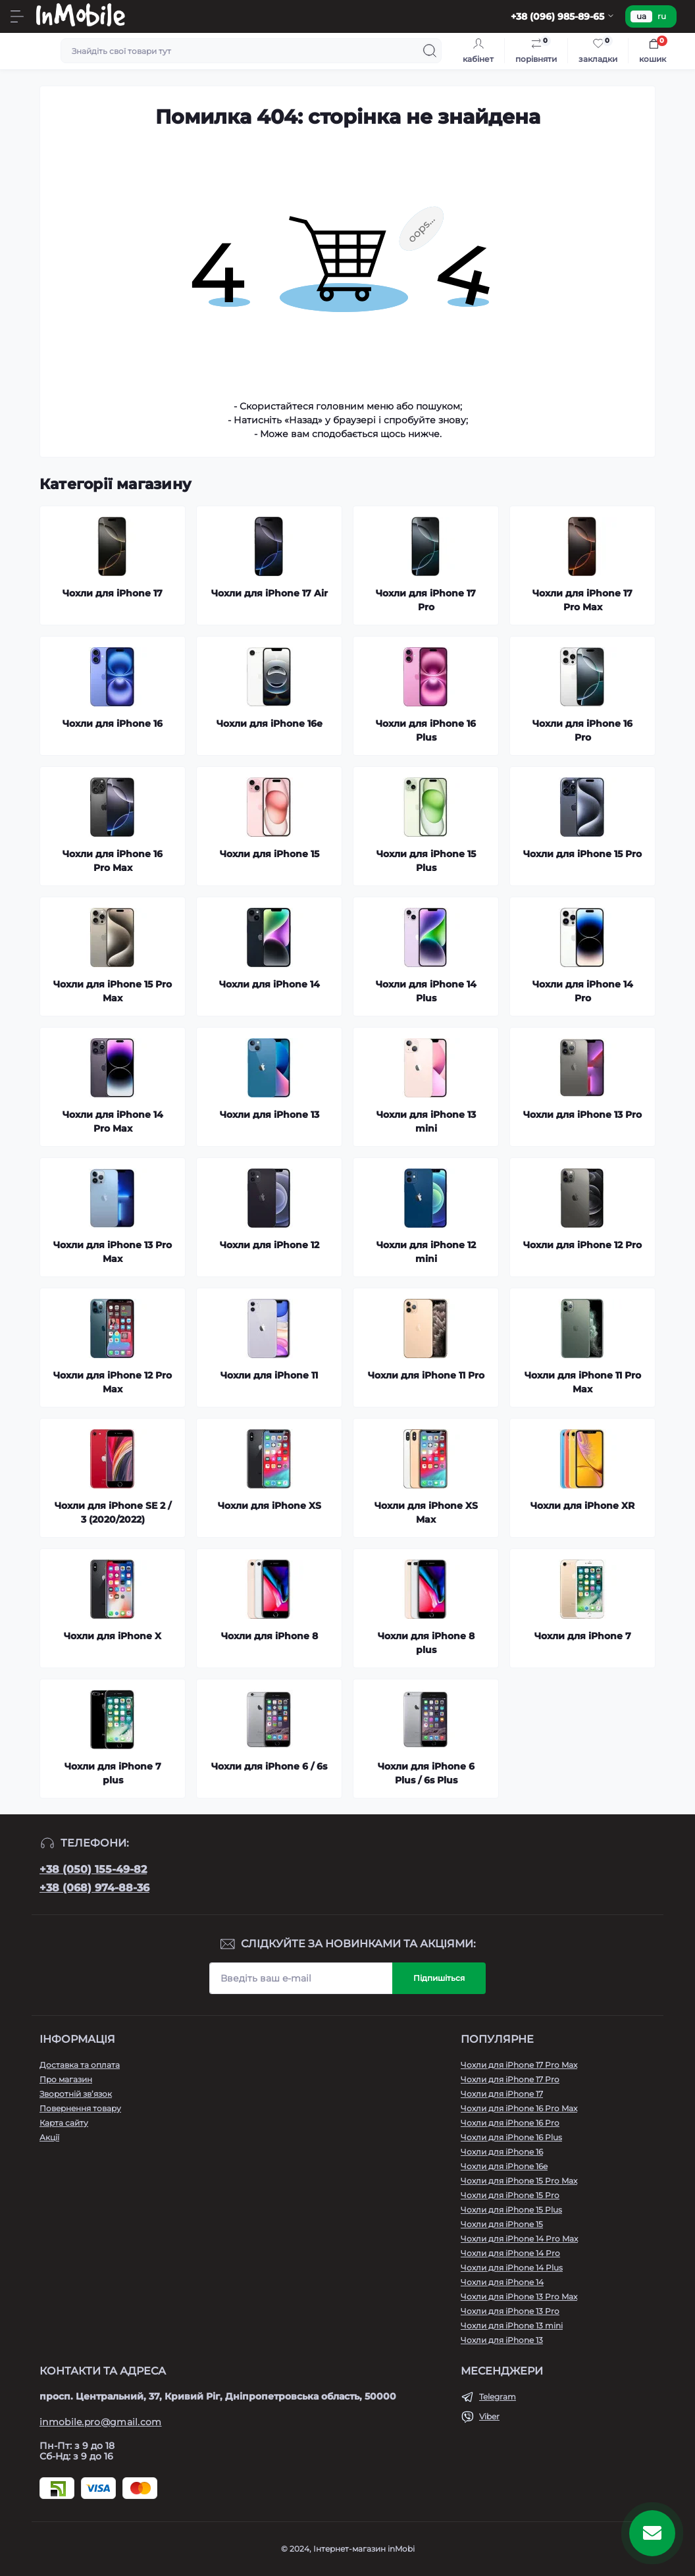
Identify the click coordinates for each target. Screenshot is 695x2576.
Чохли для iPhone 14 (502, 2282)
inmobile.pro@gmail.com (100, 2422)
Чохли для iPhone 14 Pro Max (519, 2239)
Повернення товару (80, 2108)
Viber (489, 2416)
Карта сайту (63, 2123)
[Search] (430, 50)
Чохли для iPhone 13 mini (512, 2325)
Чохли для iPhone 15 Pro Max (519, 2181)
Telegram (497, 2397)
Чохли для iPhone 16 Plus (511, 2137)
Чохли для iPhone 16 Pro (510, 2123)
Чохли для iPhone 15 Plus (511, 2210)
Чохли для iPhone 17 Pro (510, 2079)
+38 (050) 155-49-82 (93, 1869)
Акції (49, 2137)
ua (641, 16)
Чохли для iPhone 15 (502, 2224)
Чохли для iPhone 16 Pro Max (519, 2108)
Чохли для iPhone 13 (502, 2340)
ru (661, 16)
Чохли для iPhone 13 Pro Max (519, 2296)
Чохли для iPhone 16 (502, 2152)
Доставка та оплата (79, 2065)
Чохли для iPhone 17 (502, 2094)
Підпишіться (439, 1978)
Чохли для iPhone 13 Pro (510, 2311)
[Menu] (17, 16)
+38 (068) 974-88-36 (94, 1887)
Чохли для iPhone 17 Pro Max (519, 2065)
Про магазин (65, 2079)
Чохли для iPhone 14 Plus (512, 2268)
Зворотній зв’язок (75, 2094)
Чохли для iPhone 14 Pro (510, 2253)
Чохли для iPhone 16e (504, 2166)
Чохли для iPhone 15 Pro (510, 2195)
